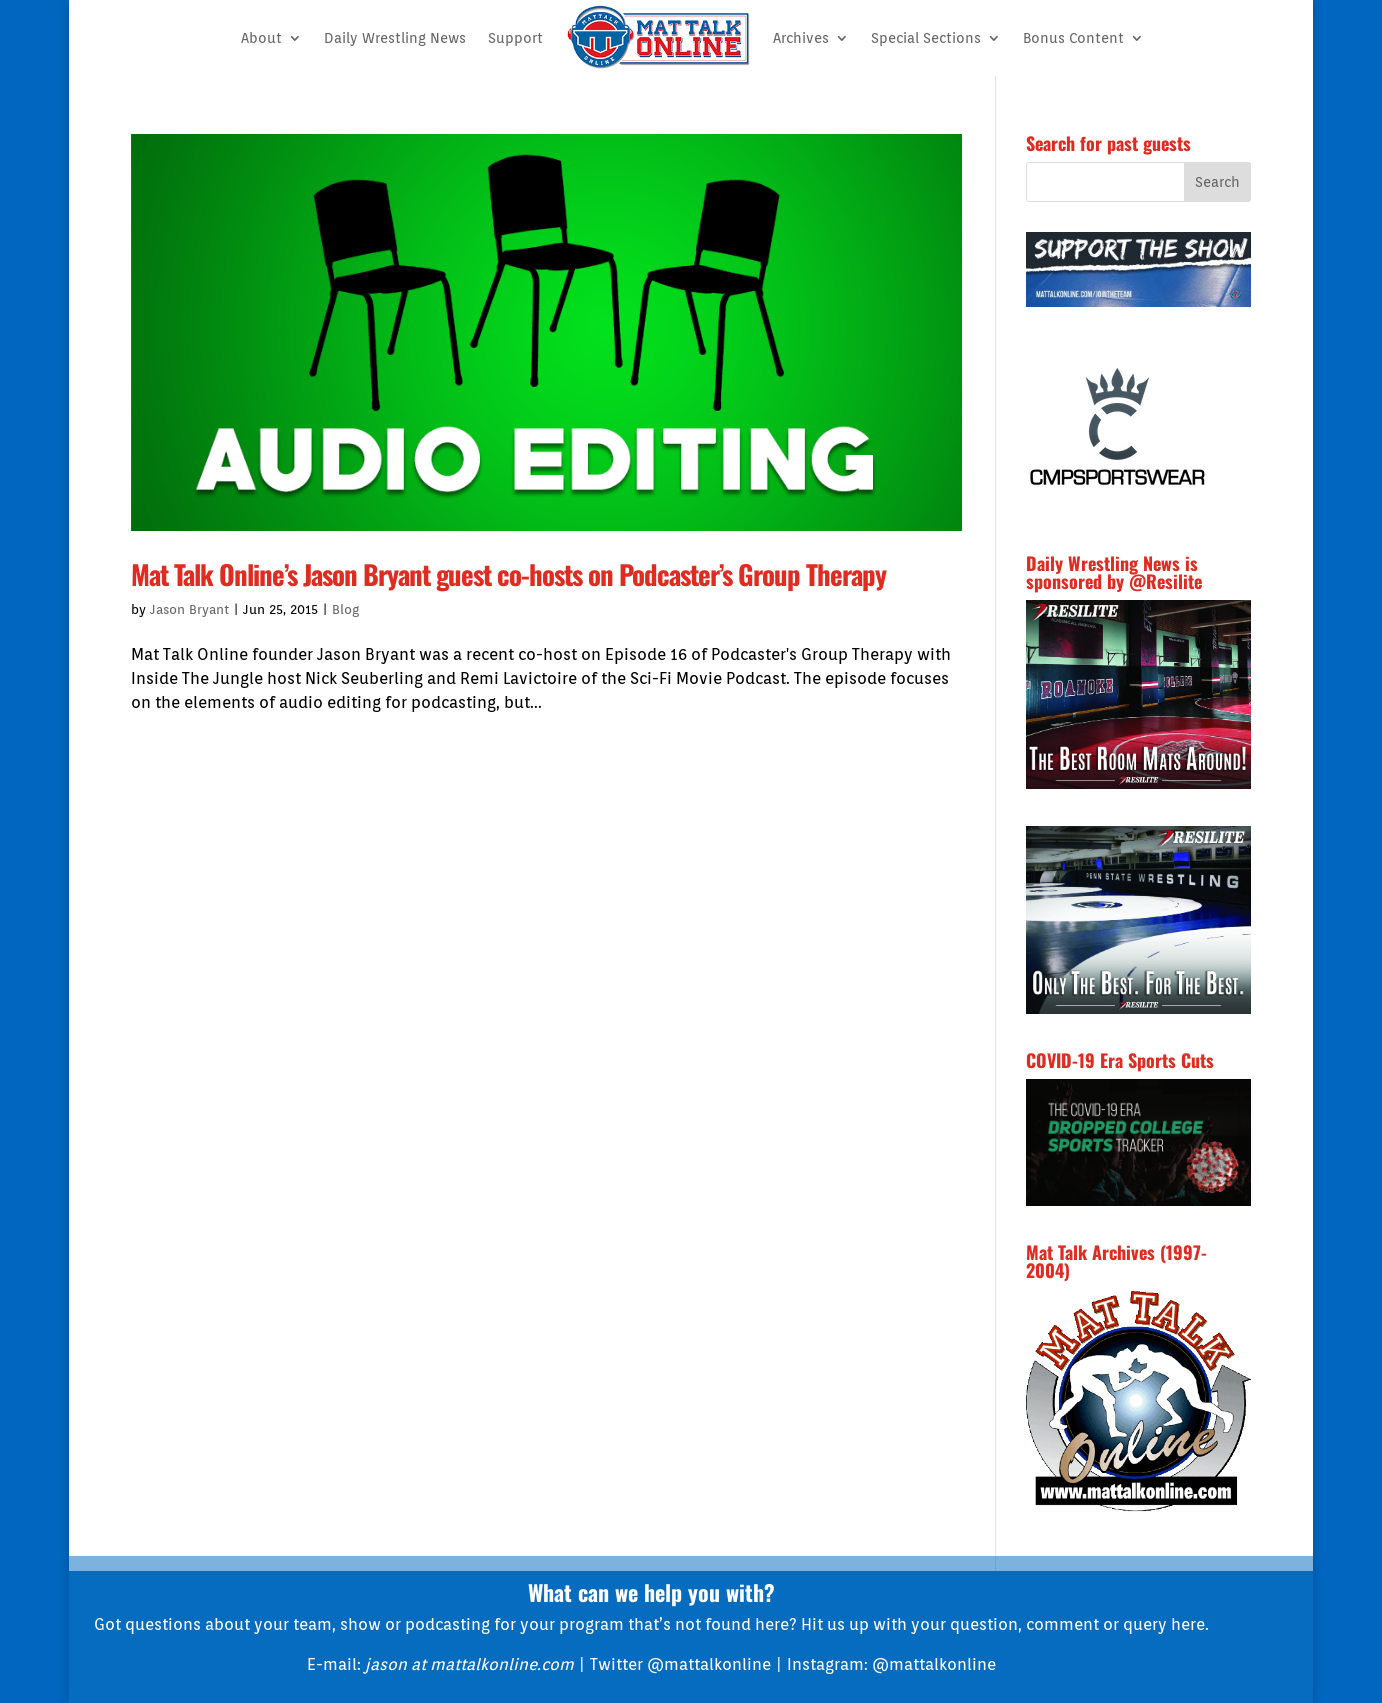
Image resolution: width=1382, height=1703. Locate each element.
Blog (345, 609)
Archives (801, 38)
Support (515, 38)
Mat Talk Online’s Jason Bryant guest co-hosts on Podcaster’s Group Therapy (508, 574)
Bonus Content (1073, 38)
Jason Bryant (189, 609)
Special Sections (926, 38)
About (261, 38)
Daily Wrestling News (395, 38)
